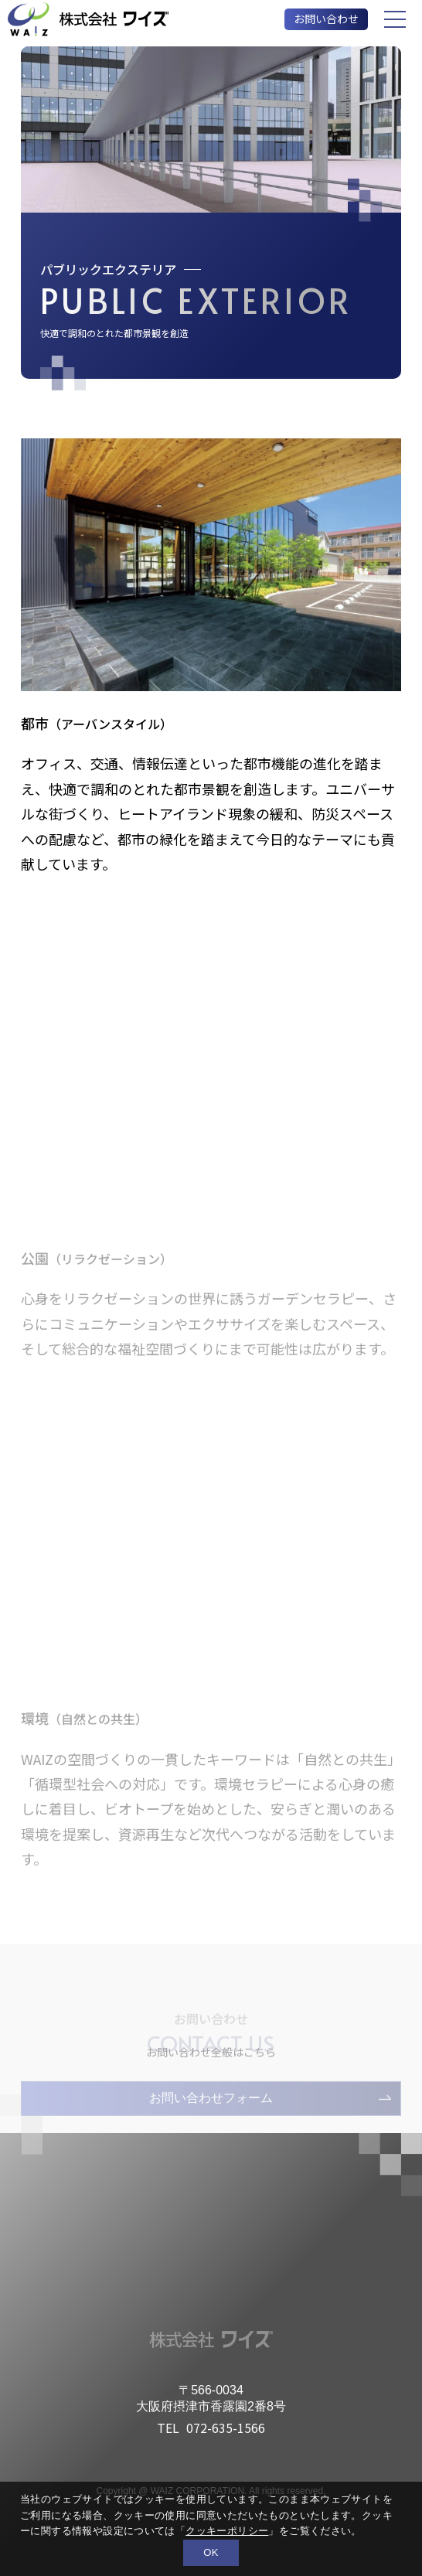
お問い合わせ (326, 18)
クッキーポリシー (226, 2531)
